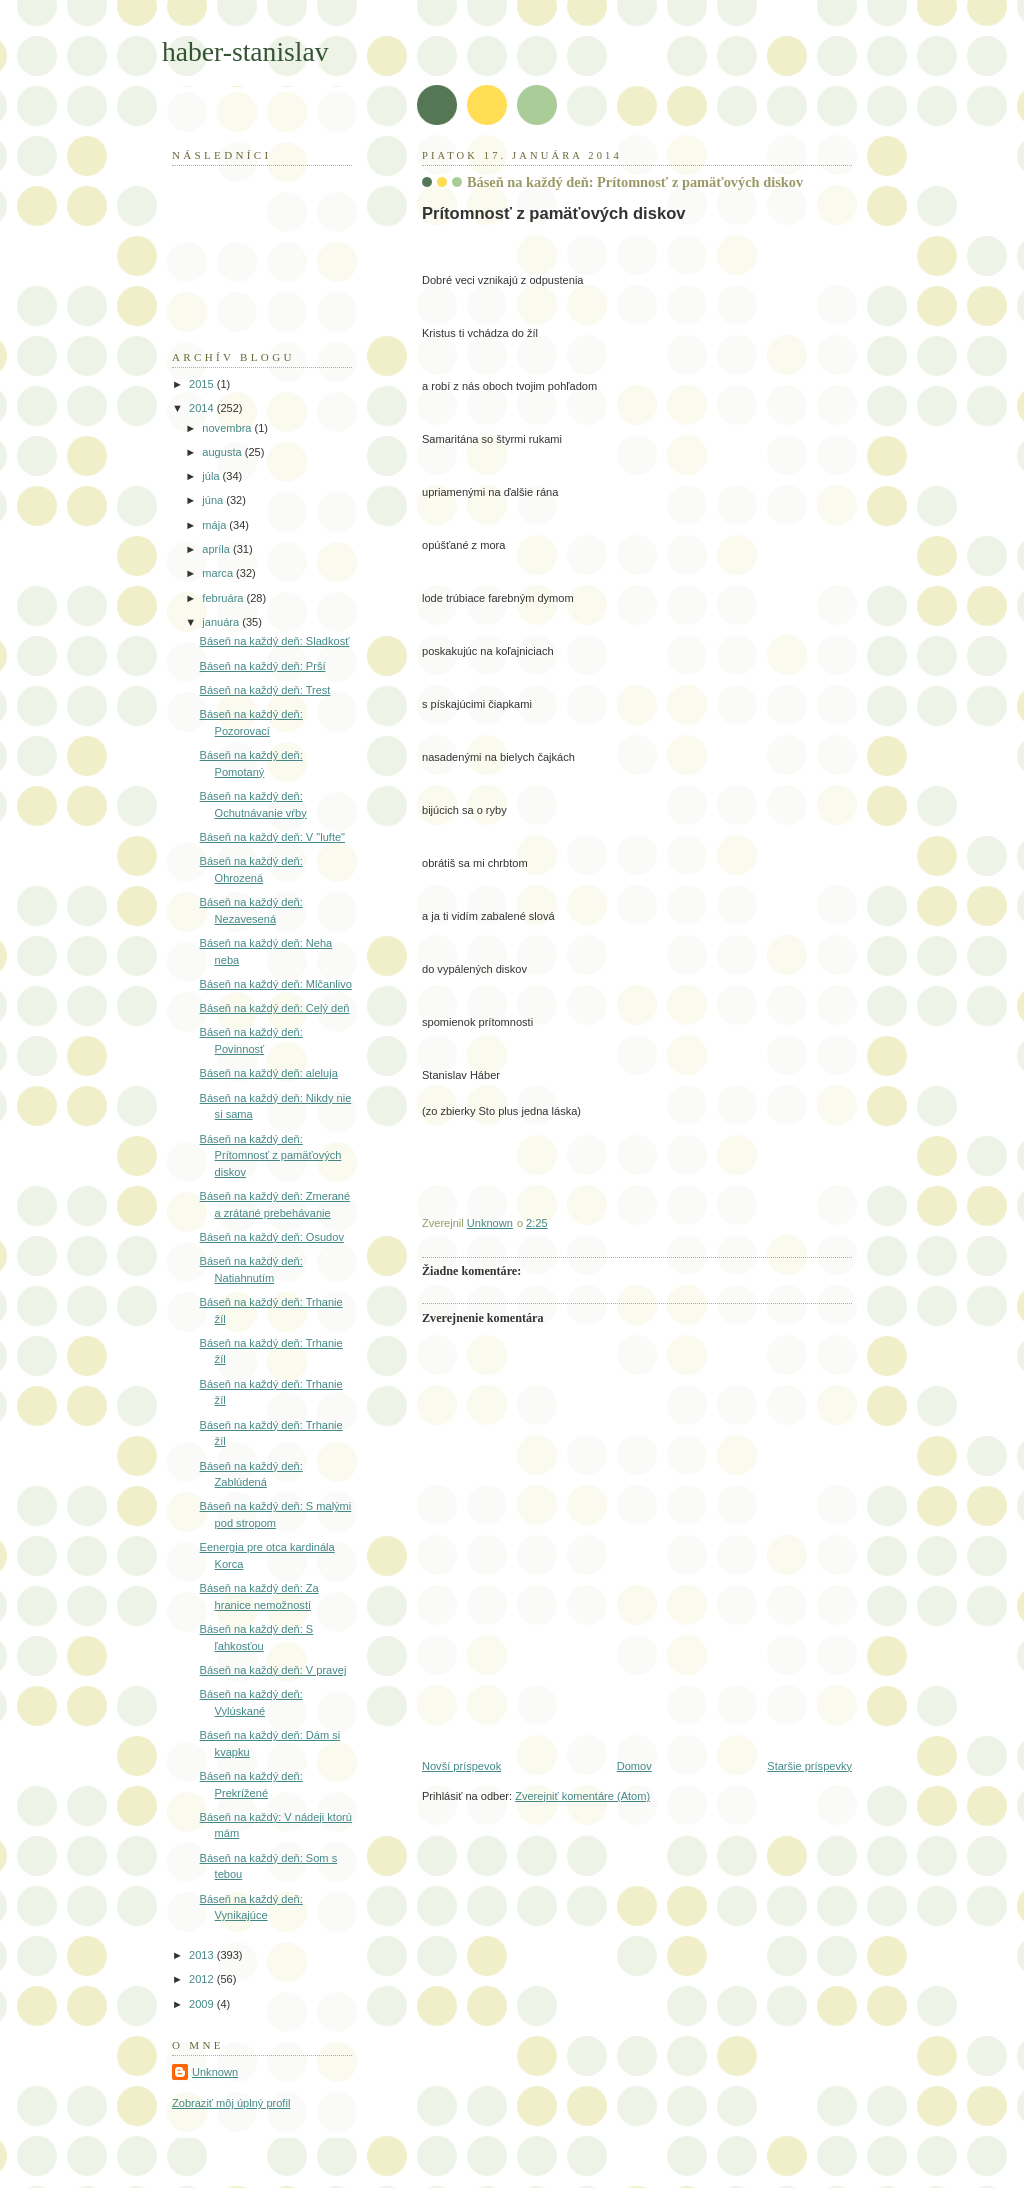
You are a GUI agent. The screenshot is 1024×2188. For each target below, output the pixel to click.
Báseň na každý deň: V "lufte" (272, 837)
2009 (203, 2004)
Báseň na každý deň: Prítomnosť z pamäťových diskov (271, 1155)
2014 (203, 408)
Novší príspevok (461, 1766)
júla (212, 476)
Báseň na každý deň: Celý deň (275, 1008)
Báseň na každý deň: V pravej (273, 1670)
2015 (203, 384)
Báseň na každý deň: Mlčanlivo (276, 984)
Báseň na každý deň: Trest (265, 690)
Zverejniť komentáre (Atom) (582, 1796)
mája (215, 525)
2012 (203, 1979)
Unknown (215, 2072)
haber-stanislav (245, 51)
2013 (203, 1955)
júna (214, 500)
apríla (217, 549)
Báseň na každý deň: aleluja (269, 1073)
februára (224, 598)
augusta (223, 452)
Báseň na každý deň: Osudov (272, 1237)
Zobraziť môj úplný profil (231, 2103)
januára (222, 622)
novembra (228, 428)
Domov (634, 1766)
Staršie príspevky (809, 1766)
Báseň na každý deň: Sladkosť (275, 641)
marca (219, 573)
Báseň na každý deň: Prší (263, 666)
